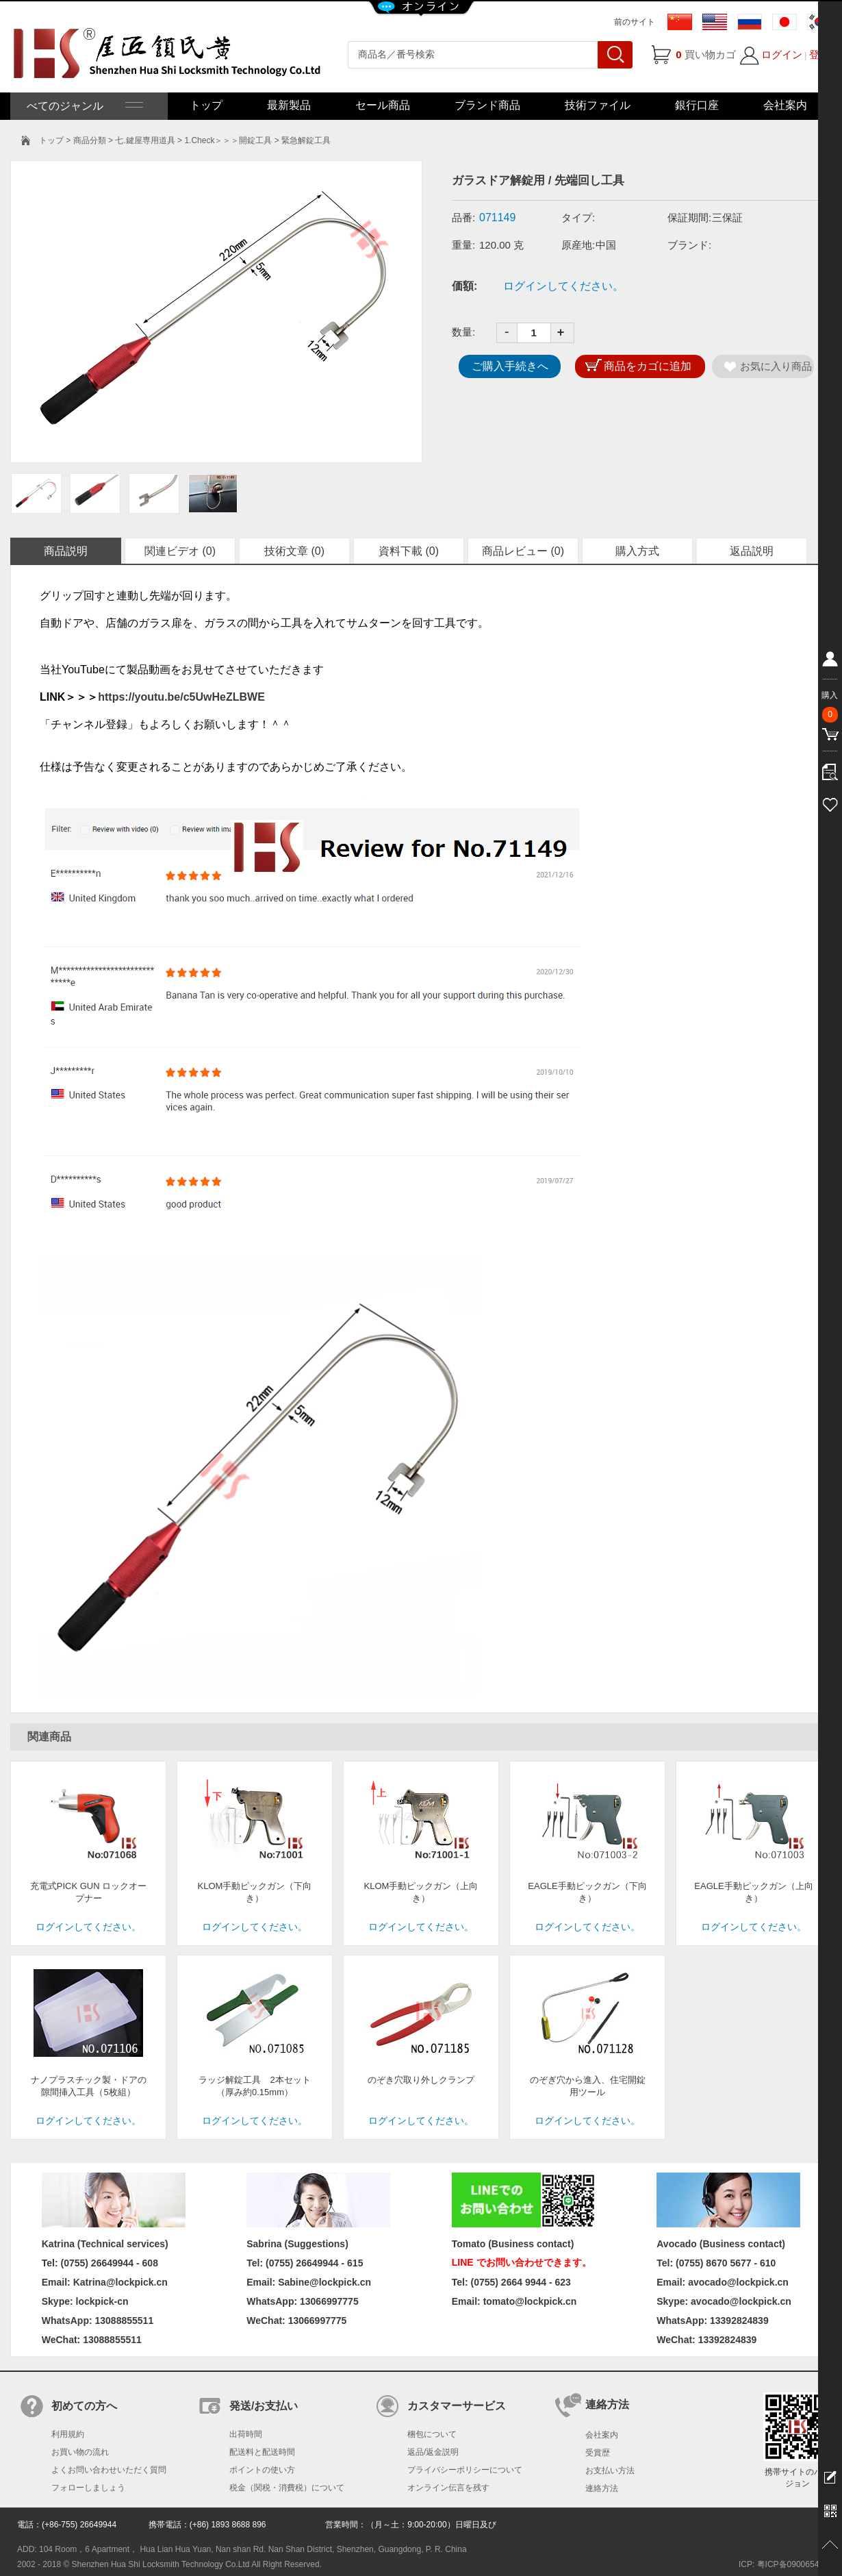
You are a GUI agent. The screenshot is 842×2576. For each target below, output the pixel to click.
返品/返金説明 (433, 2452)
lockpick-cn (102, 2301)
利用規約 (67, 2434)
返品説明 (752, 551)
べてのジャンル (83, 106)
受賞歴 (597, 2453)
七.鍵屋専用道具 (145, 140)
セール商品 (382, 105)
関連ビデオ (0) (180, 551)
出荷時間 (245, 2434)
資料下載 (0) (409, 551)
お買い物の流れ (80, 2452)
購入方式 (637, 551)
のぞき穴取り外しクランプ (421, 2080)
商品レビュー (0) (523, 551)
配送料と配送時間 (262, 2452)
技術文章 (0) (294, 551)
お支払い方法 (610, 2470)
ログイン (781, 54)
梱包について (432, 2434)
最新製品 (289, 105)
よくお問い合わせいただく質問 (108, 2470)
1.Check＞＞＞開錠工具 (228, 140)
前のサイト (634, 22)
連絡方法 (601, 2488)
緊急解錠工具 (306, 140)
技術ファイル (597, 105)
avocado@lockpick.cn (741, 2301)
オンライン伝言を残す (448, 2487)
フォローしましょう (88, 2487)
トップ (206, 105)
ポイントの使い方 (262, 2470)
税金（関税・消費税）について (286, 2487)
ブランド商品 (487, 105)
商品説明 (66, 551)
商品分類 (89, 140)
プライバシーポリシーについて (464, 2470)
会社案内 (785, 105)
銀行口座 (697, 105)
